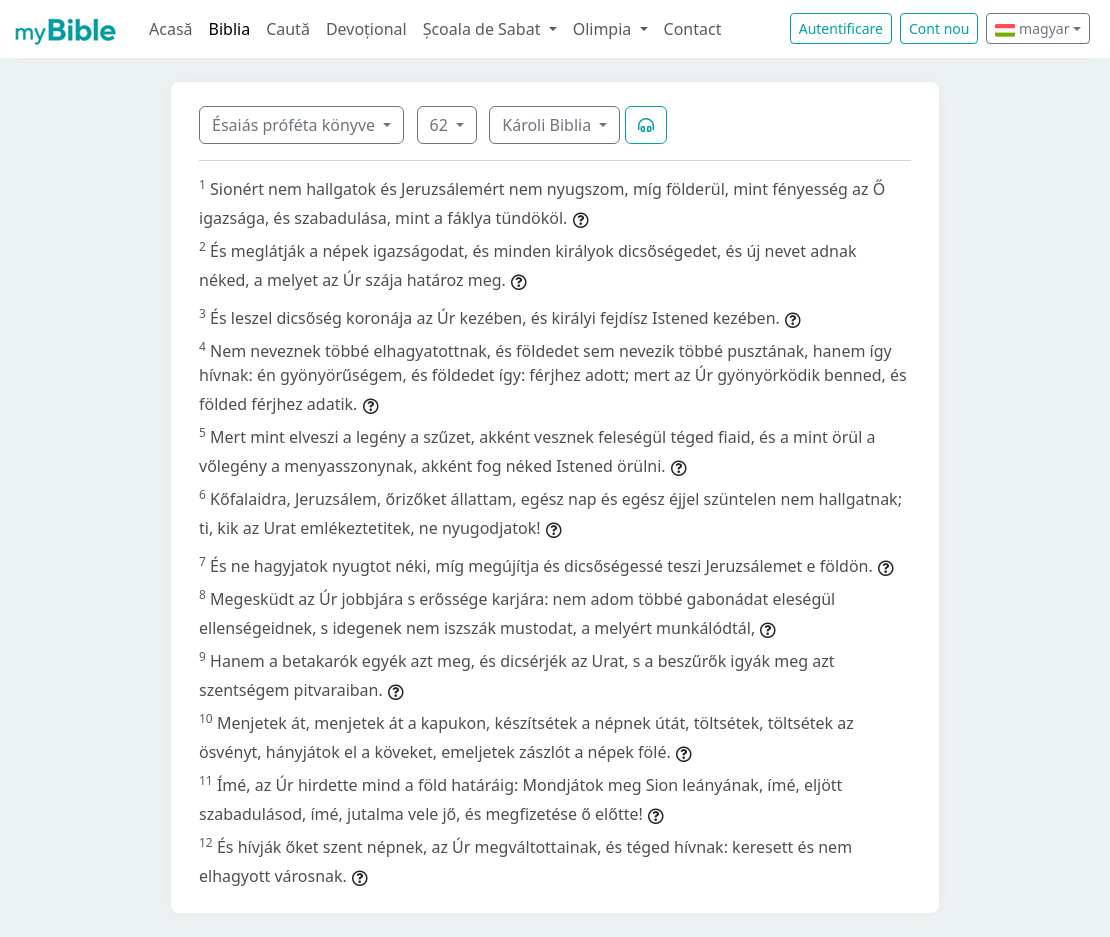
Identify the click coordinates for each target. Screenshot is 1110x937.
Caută (288, 29)
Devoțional (366, 29)
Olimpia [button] (604, 29)
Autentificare (841, 28)
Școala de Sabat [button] (484, 29)
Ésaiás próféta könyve (295, 125)
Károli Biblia (548, 125)
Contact (693, 29)
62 (441, 125)
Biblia (230, 29)
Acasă (171, 29)
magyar (1032, 28)
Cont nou (939, 28)
